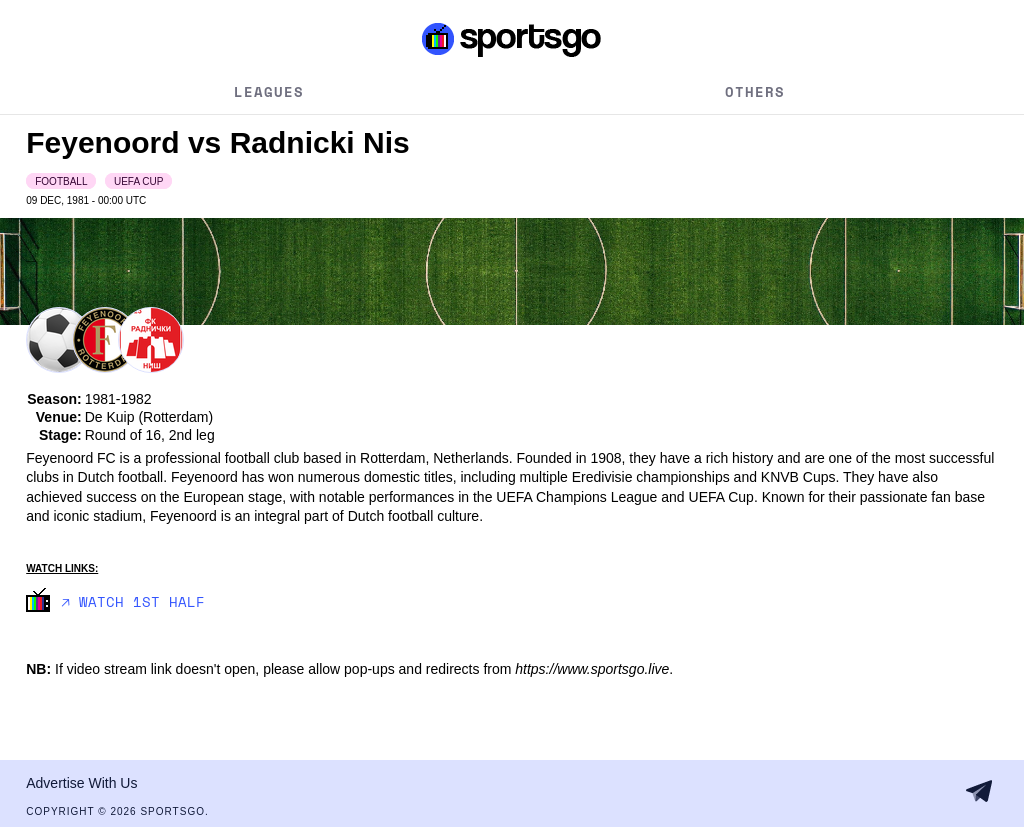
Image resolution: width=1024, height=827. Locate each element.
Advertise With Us (81, 783)
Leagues (269, 91)
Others (755, 91)
